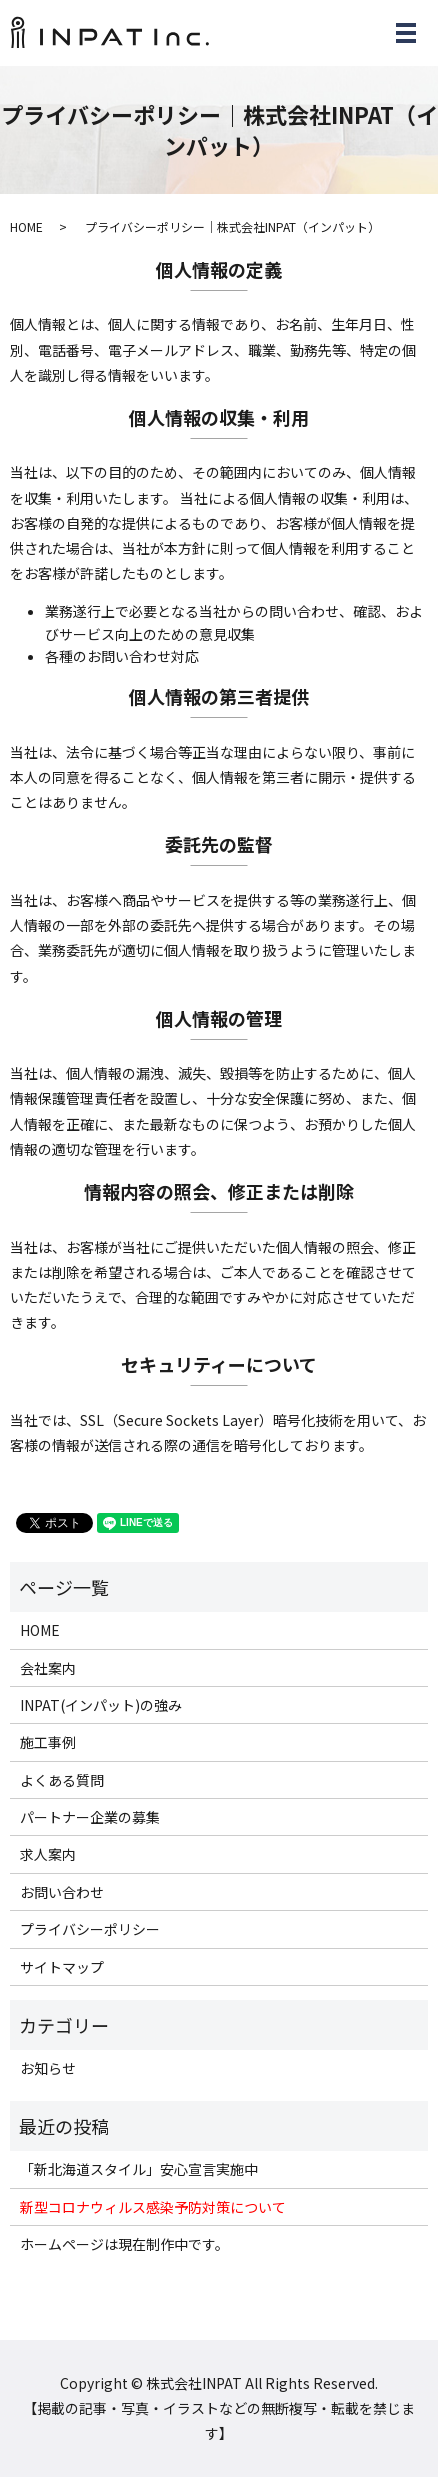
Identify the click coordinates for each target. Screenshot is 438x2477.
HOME (26, 226)
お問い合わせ (62, 1892)
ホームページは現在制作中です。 (124, 2244)
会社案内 (48, 1668)
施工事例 (48, 1742)
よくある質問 (62, 1780)
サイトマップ (62, 1967)
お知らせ (48, 2068)
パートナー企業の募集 (90, 1817)
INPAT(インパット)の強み (101, 1705)
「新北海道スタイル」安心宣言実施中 (139, 2169)
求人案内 (48, 1854)
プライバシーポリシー (90, 1929)
